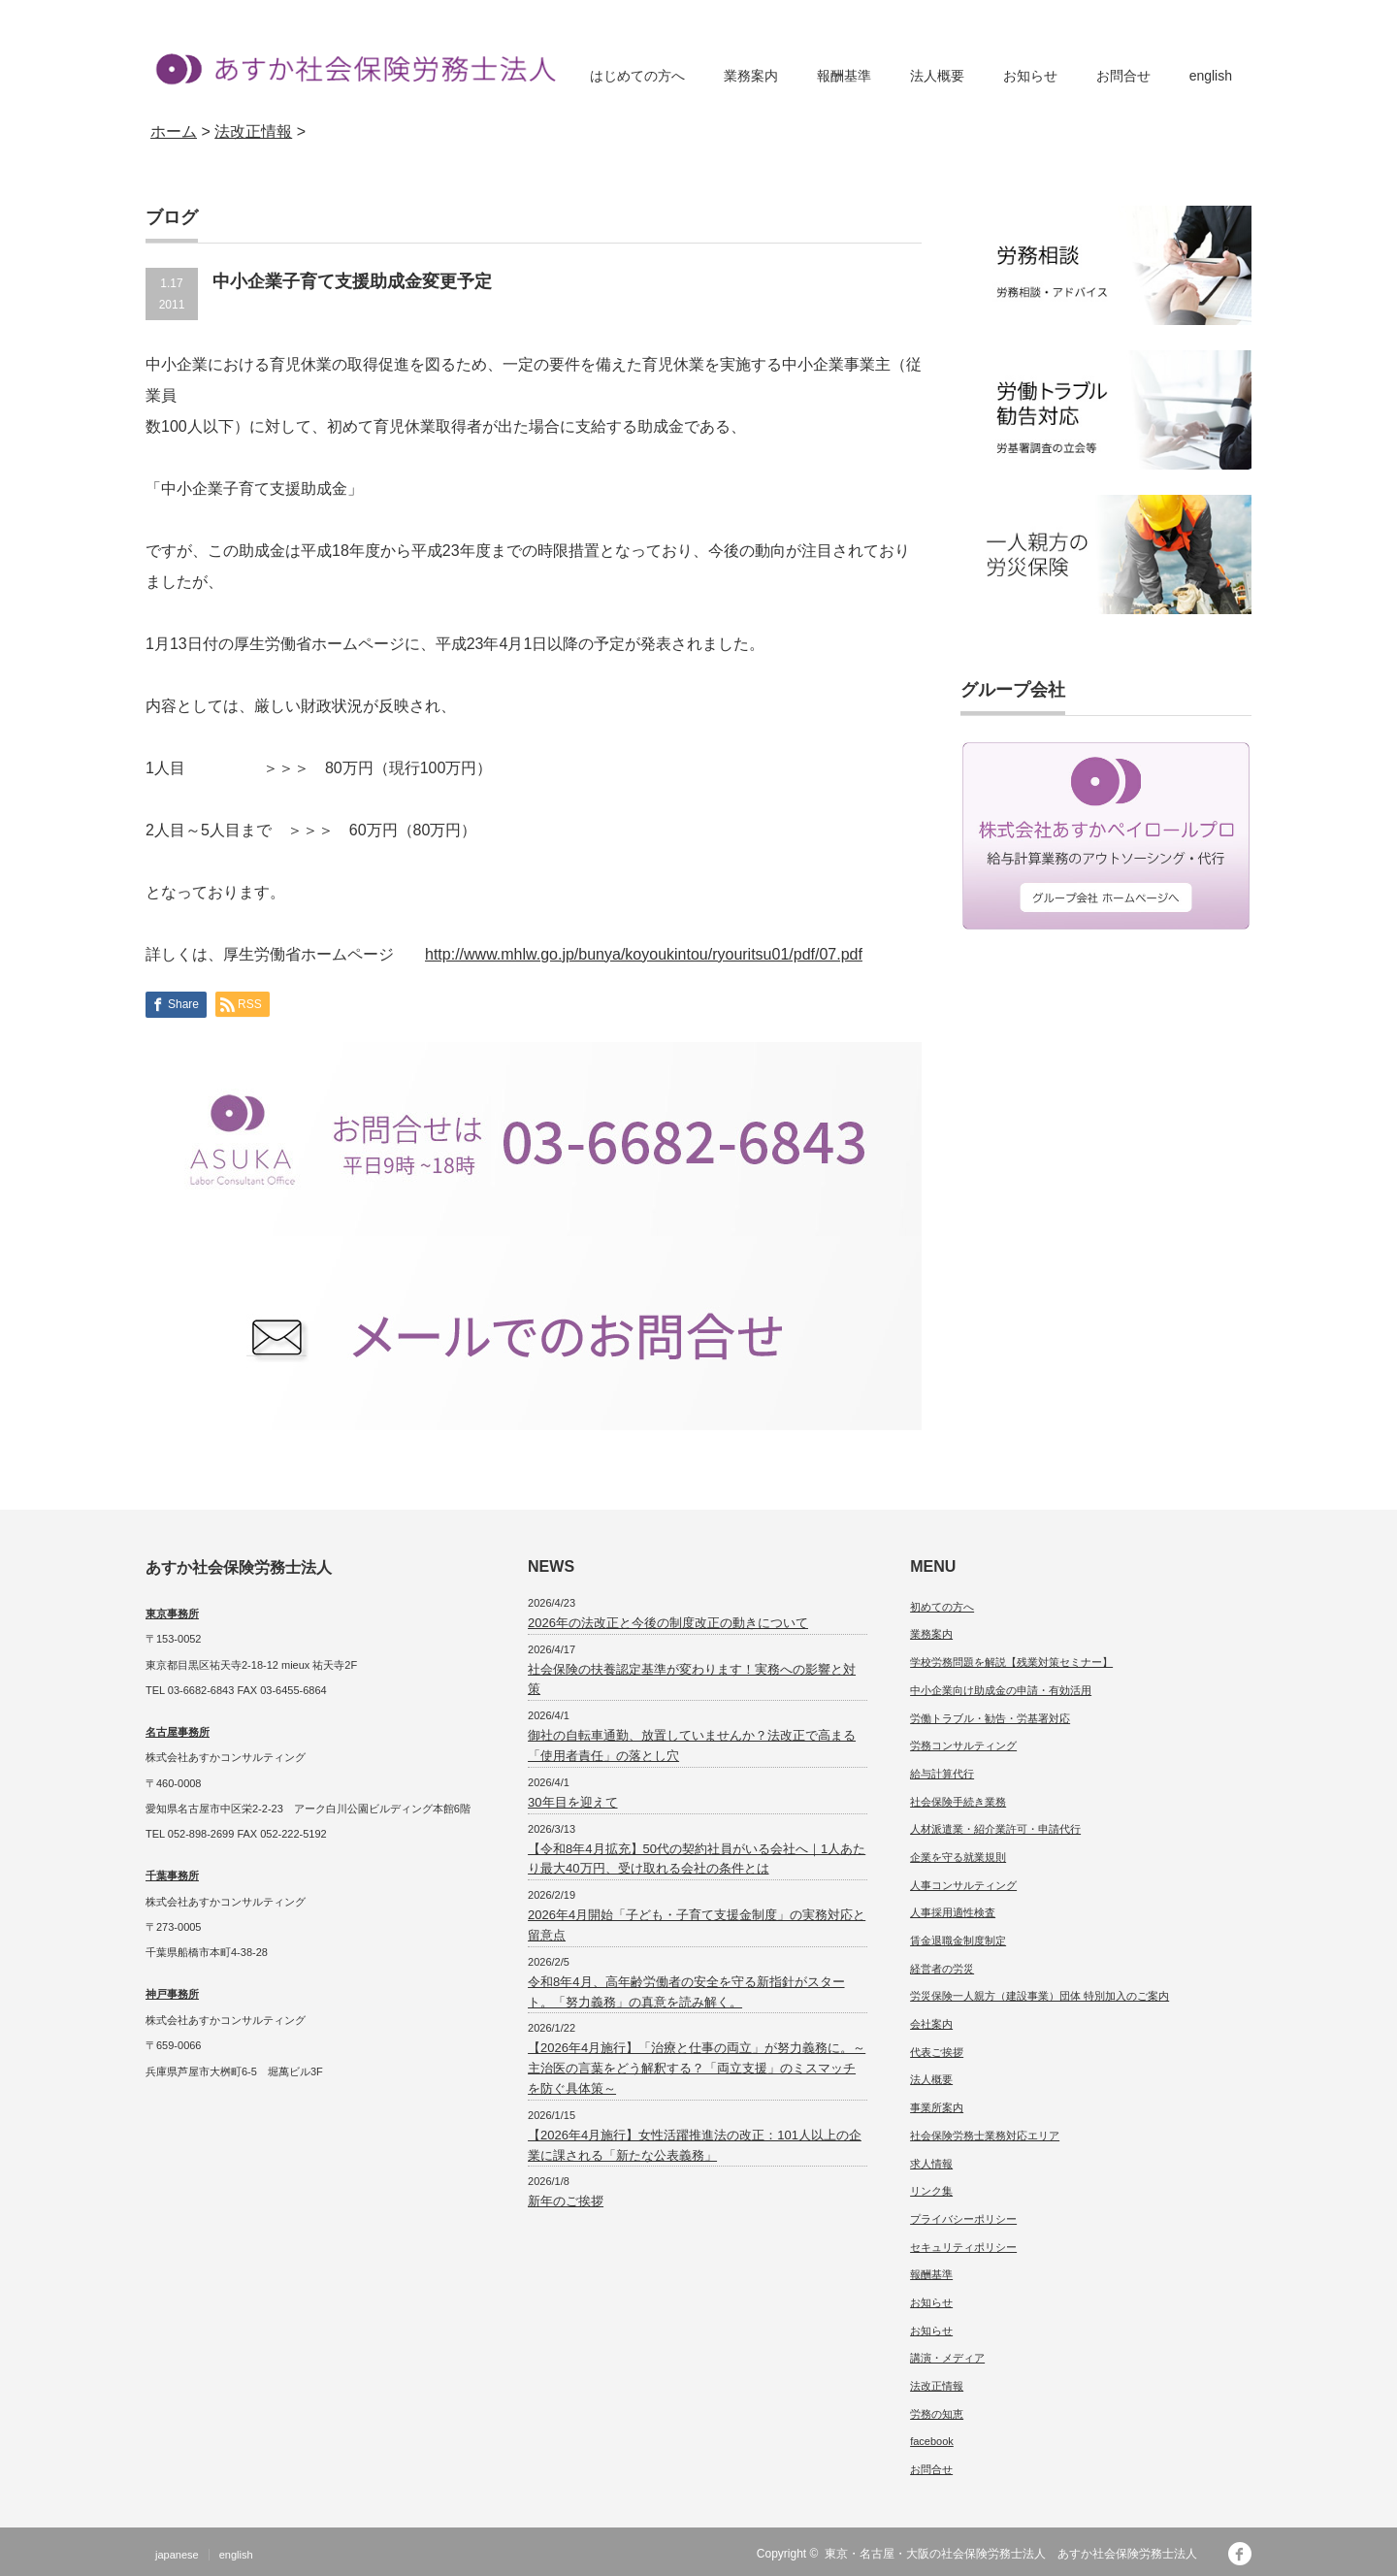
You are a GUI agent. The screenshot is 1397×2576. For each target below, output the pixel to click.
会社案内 (931, 2024)
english (1210, 75)
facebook (932, 2441)
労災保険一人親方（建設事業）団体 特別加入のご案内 (1039, 1996)
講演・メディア (947, 2358)
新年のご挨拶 (565, 2201)
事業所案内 (936, 2107)
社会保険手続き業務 (958, 1802)
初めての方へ (942, 1607)
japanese (177, 2554)
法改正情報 (936, 2386)
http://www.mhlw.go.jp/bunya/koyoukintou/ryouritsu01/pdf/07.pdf (643, 954)
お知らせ (1030, 75)
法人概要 (937, 75)
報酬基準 (844, 75)
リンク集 (931, 2191)
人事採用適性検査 (952, 1912)
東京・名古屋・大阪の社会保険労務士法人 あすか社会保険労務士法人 (1017, 2553)
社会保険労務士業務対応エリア (984, 2135)
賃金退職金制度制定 (958, 1940)
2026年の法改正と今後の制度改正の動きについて (668, 1622)
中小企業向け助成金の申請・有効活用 (1000, 1690)
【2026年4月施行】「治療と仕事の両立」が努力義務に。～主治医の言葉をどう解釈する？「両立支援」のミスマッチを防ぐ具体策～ (696, 2068)
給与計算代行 (942, 1773)
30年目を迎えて (572, 1802)
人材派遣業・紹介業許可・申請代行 (995, 1829)
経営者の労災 (942, 1968)
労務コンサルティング (963, 1745)
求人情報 (931, 2163)
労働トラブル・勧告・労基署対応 (990, 1718)
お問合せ (1123, 75)
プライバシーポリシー (963, 2219)
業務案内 (751, 75)
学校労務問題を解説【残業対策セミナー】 (1011, 1662)
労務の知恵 (936, 2414)
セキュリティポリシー (963, 2247)
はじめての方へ (637, 75)
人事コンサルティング (963, 1885)
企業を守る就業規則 (958, 1857)
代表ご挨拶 (936, 2052)
